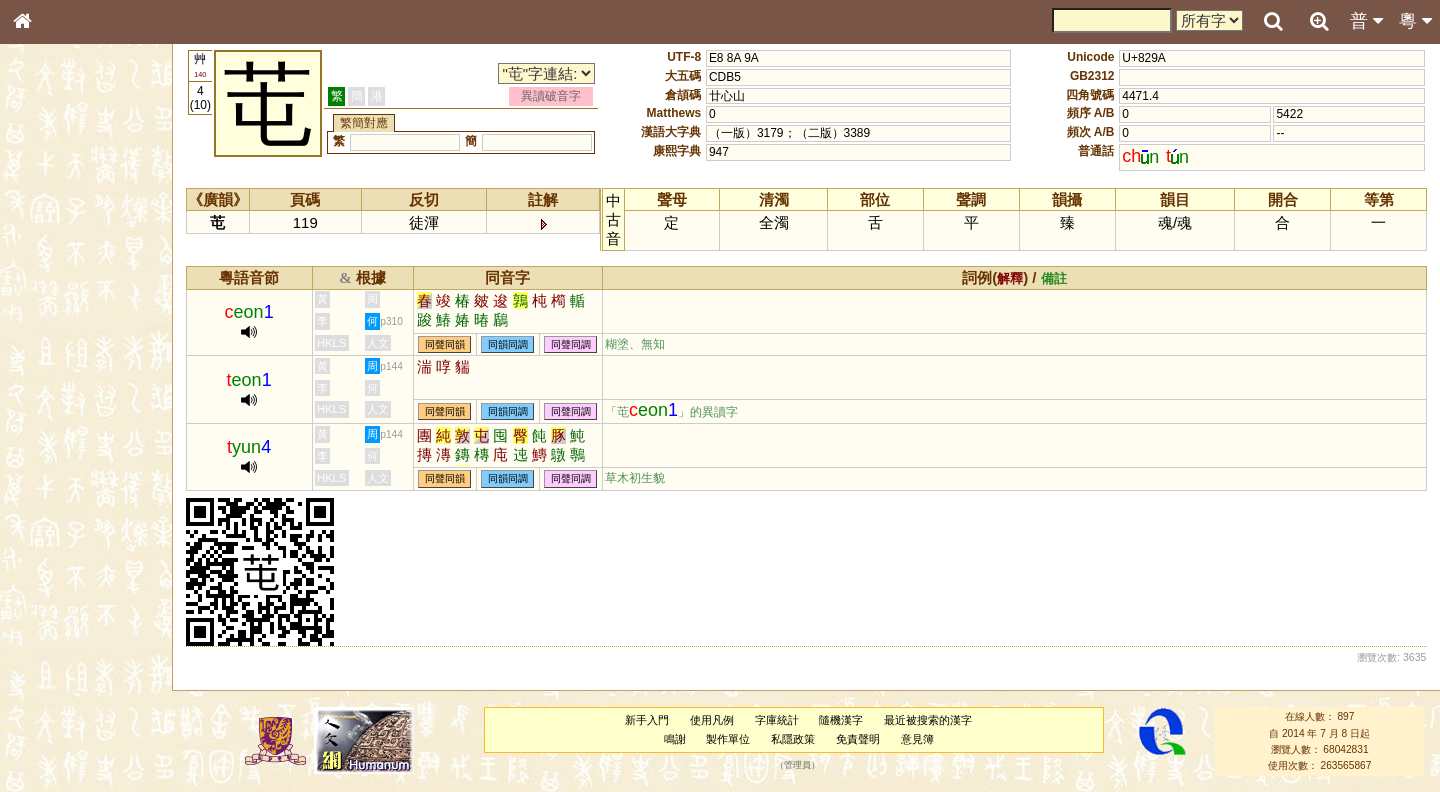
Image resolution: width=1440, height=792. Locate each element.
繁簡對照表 (55, 685)
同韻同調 (508, 344)
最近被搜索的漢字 (928, 720)
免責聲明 (858, 739)
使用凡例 (712, 720)
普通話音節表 (61, 555)
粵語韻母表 (55, 437)
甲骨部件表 (55, 306)
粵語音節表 (55, 398)
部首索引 (49, 268)
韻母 (68, 536)
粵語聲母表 (55, 417)
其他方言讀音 (61, 574)
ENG (88, 220)
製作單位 (728, 739)
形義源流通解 (61, 345)
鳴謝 (675, 739)
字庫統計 (777, 720)
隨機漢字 (841, 720)
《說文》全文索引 (73, 628)
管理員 (797, 766)
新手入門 (647, 720)
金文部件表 (55, 326)
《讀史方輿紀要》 (73, 647)
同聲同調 (571, 344)
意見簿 (917, 739)
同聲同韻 (445, 344)
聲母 (40, 536)
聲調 (95, 536)
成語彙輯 (49, 666)
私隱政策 (793, 739)
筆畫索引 (49, 287)
